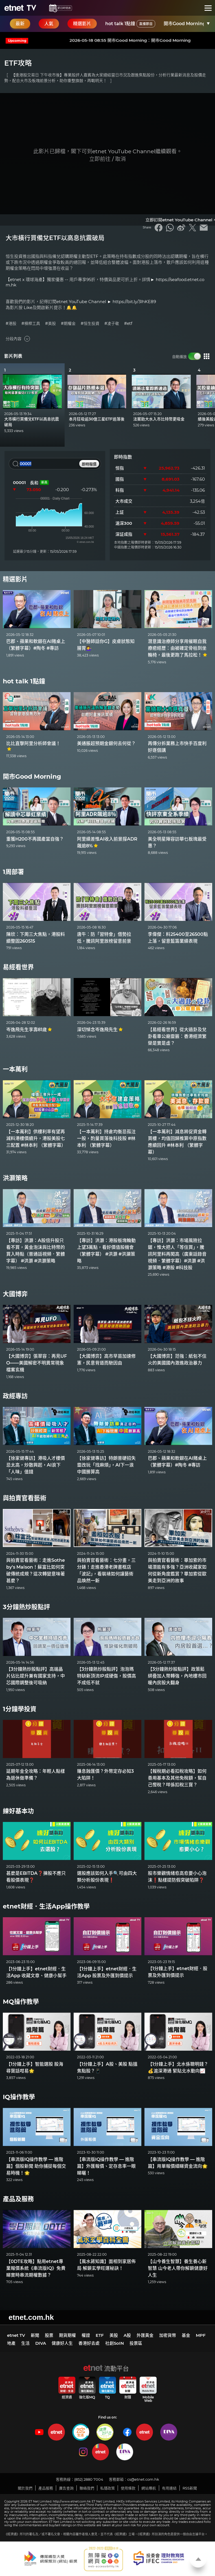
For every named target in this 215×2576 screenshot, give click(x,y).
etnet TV (16, 2335)
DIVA (40, 2343)
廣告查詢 (66, 2488)
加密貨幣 (167, 2335)
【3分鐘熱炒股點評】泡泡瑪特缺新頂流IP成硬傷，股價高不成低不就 (106, 1675)
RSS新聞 (190, 2488)
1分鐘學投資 (19, 1709)
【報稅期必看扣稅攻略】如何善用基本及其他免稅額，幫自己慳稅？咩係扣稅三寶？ (177, 1778)
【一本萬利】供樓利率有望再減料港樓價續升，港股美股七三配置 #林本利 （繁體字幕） (36, 1138)
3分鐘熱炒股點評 (26, 1607)
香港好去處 (89, 2343)
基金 (186, 2335)
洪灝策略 (15, 1178)
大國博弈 (15, 1294)
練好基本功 (18, 1811)
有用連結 (169, 2488)
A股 (127, 2335)
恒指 (119, 468)
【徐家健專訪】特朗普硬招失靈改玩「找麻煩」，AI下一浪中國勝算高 (106, 1465)
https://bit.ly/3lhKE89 (134, 301)
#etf (128, 323)
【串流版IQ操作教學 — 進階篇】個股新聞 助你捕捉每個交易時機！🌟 (36, 2166)
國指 (119, 479)
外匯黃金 (145, 2335)
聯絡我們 (87, 2488)
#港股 (11, 323)
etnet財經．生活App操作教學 (46, 1906)
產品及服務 (18, 2199)
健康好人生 (62, 2343)
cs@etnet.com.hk (143, 2479)
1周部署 (13, 872)
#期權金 (68, 323)
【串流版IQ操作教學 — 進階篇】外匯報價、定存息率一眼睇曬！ (106, 2166)
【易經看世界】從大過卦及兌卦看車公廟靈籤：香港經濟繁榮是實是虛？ (177, 1036)
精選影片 (15, 579)
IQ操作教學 (19, 2097)
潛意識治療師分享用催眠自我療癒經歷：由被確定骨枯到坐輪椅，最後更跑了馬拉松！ (177, 648)
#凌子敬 (111, 323)
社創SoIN (114, 2343)
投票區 (136, 2343)
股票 (49, 2335)
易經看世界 (18, 967)
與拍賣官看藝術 (24, 1498)
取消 (120, 159)
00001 (19, 482)
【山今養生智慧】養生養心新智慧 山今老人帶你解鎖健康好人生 (178, 2268)
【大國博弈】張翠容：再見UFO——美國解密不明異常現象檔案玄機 (36, 1362)
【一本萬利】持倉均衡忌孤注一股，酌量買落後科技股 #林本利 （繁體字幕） (106, 1138)
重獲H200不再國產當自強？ (35, 839)
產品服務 (45, 2488)
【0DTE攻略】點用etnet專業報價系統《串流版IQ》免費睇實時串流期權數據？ (35, 2268)
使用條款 (128, 2488)
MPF (201, 2335)
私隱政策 (107, 2488)
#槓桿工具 (30, 323)
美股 (113, 2335)
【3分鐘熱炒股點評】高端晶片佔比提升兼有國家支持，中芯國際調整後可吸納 (35, 1675)
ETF (100, 2335)
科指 (119, 490)
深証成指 (123, 534)
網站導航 (148, 2488)
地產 (11, 2343)
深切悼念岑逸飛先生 (100, 1029)
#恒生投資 (90, 323)
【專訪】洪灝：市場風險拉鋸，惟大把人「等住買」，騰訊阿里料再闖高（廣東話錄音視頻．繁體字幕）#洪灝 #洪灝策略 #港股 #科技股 (177, 1254)
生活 (25, 2343)
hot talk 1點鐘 (130, 23)
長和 (34, 482)
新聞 (35, 2335)
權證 (86, 2335)
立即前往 (100, 159)
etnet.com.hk (31, 2317)
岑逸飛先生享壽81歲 (29, 1029)
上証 (119, 512)
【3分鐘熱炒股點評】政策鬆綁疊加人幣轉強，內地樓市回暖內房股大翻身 (177, 1675)
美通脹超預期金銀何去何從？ (106, 743)
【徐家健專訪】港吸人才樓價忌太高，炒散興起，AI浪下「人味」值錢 (35, 1465)
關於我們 (25, 2488)
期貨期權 (67, 2335)
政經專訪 (15, 1396)
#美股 (50, 323)
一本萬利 (15, 1069)
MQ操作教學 (21, 2001)
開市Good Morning (32, 776)
